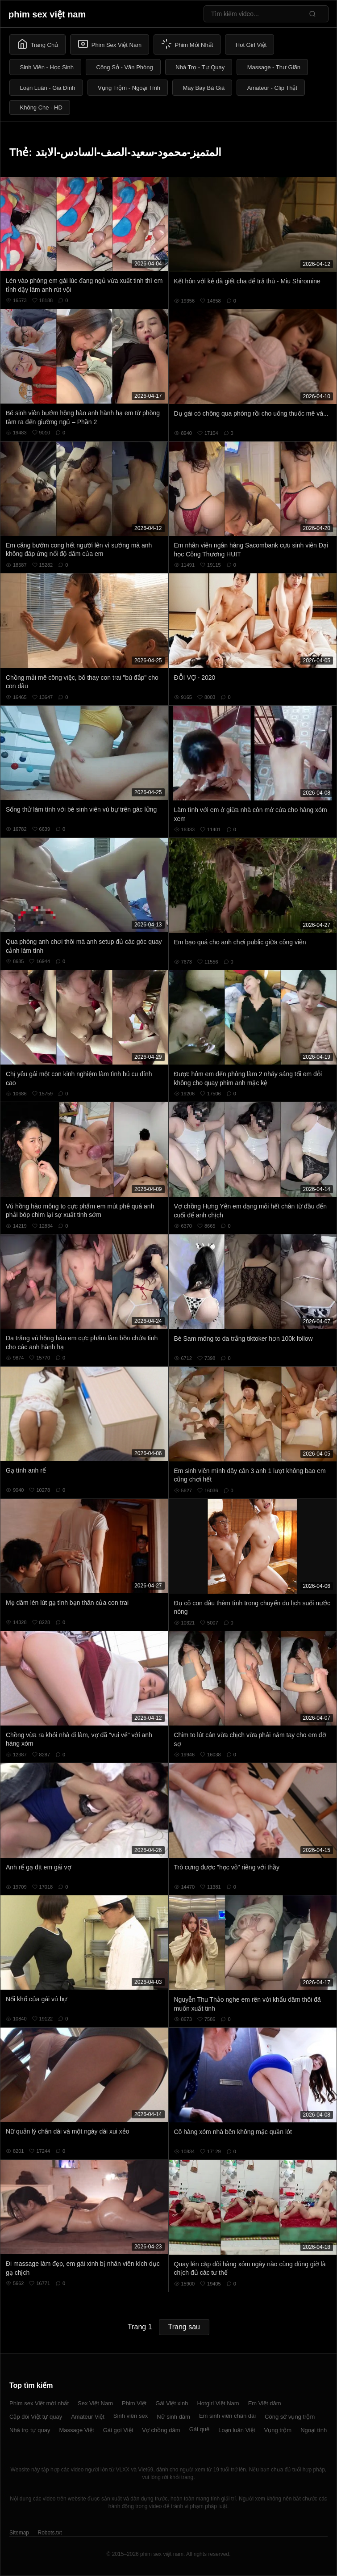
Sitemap (19, 2533)
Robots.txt (49, 2533)
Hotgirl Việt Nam (218, 2403)
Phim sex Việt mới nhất (39, 2403)
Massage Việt (76, 2430)
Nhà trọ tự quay (29, 2430)
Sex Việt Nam (95, 2403)
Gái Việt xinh (171, 2403)
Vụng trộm (278, 2430)
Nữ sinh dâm (173, 2416)
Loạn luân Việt (236, 2430)
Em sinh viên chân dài (227, 2415)
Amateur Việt (87, 2416)
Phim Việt (134, 2403)
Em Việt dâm (264, 2403)
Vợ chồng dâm (161, 2430)
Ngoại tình (313, 2430)
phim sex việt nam (47, 14)
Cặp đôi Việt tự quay (35, 2416)
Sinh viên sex (130, 2415)
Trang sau (184, 2327)
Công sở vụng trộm (290, 2416)
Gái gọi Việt (118, 2430)
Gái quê (199, 2429)
